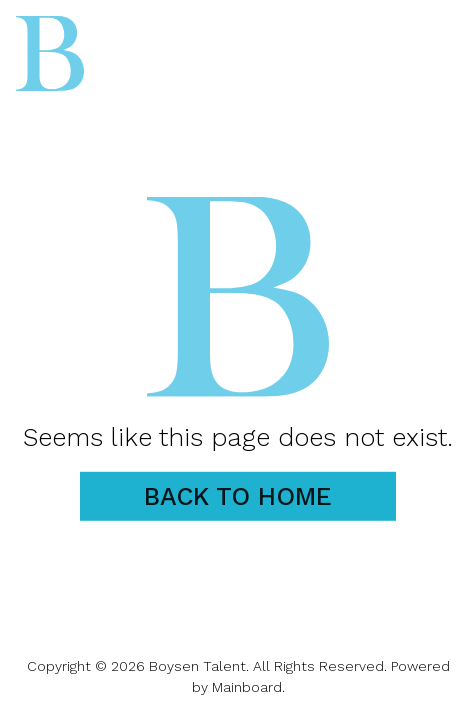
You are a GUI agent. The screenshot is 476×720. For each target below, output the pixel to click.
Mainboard (247, 687)
